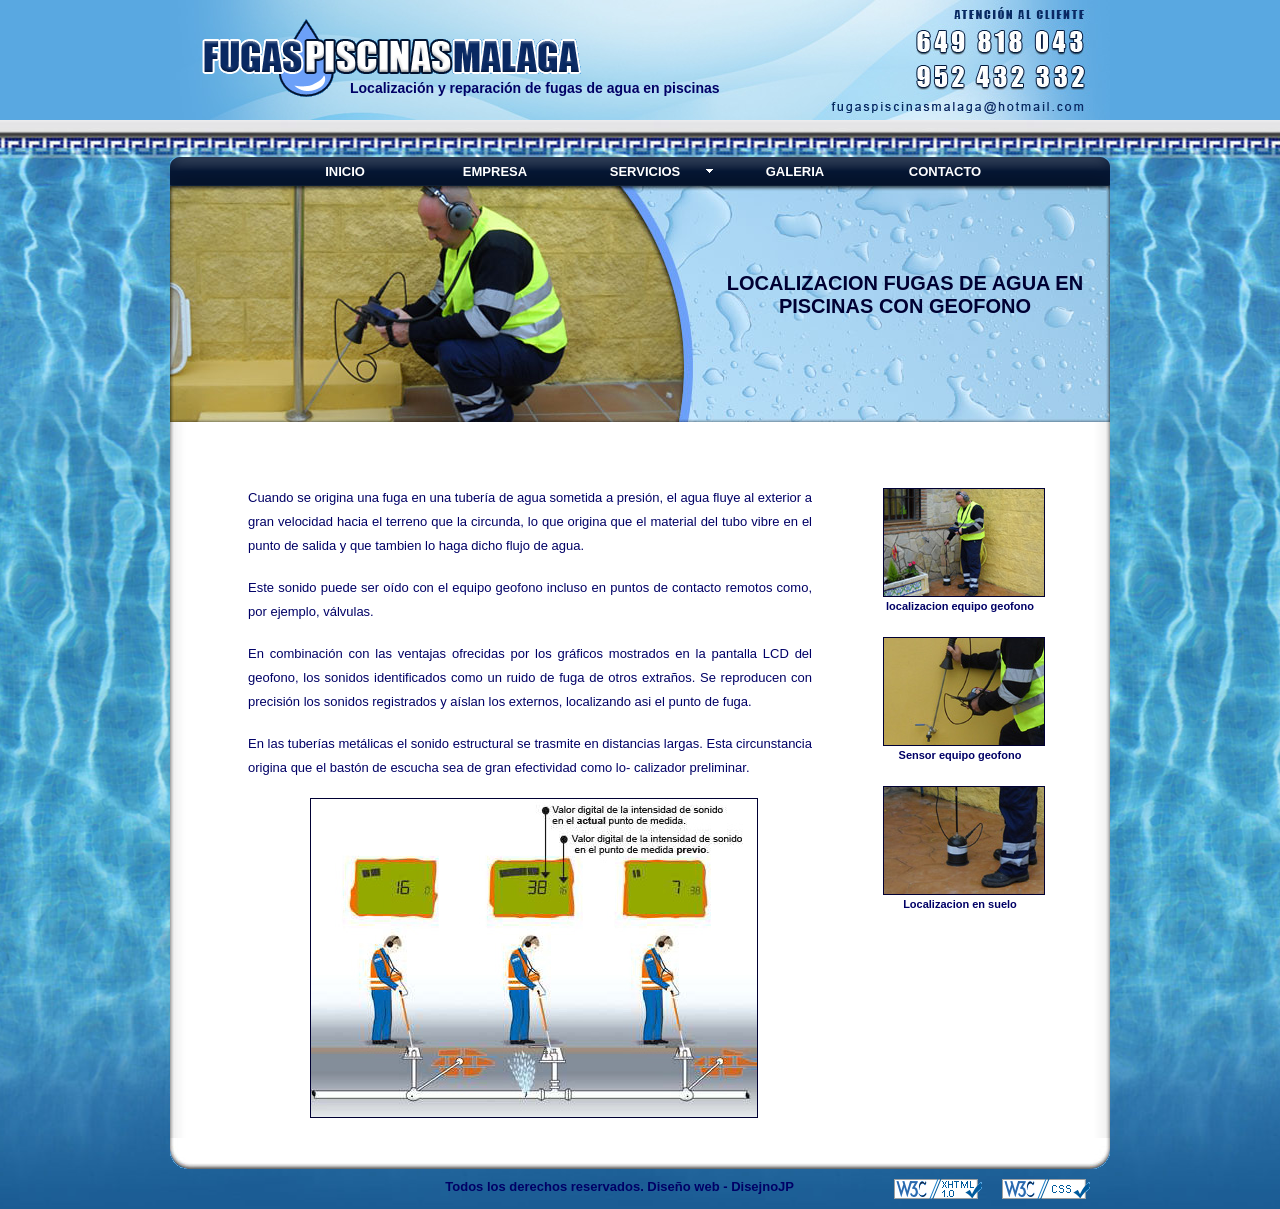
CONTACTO (945, 171)
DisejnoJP (762, 1186)
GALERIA (795, 171)
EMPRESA (495, 171)
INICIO (345, 171)
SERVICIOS (645, 171)
